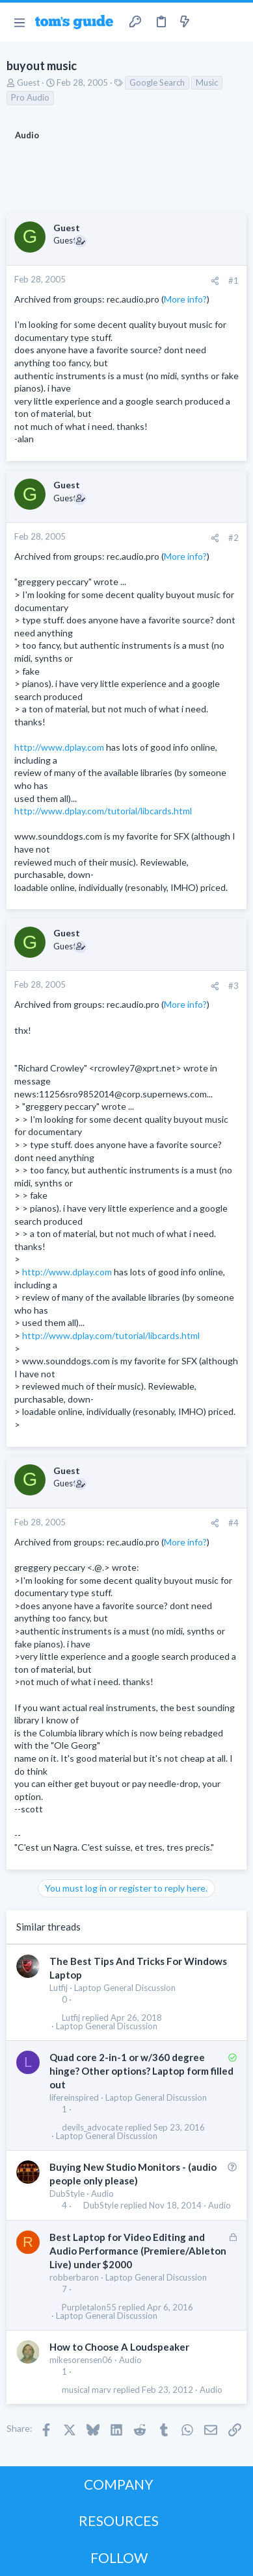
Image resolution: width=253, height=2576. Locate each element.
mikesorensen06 (81, 2360)
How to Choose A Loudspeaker (119, 2347)
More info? (185, 299)
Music (207, 82)
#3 (233, 986)
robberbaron (74, 2277)
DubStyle (67, 2193)
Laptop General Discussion (125, 1987)
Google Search (157, 82)
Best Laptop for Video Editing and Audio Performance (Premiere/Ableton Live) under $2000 (137, 2250)
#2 (233, 537)
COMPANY (118, 2484)
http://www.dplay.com (59, 747)
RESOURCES (119, 2520)
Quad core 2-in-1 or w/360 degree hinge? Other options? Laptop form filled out (141, 2070)
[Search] (235, 22)
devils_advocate (92, 2127)
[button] (19, 22)
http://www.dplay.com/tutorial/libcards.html (103, 810)
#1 (233, 280)
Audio (102, 2193)
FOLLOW (119, 2557)
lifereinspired (74, 2097)
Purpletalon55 (89, 2307)
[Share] (215, 281)
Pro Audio (30, 97)
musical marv (86, 2390)
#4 (233, 1523)
